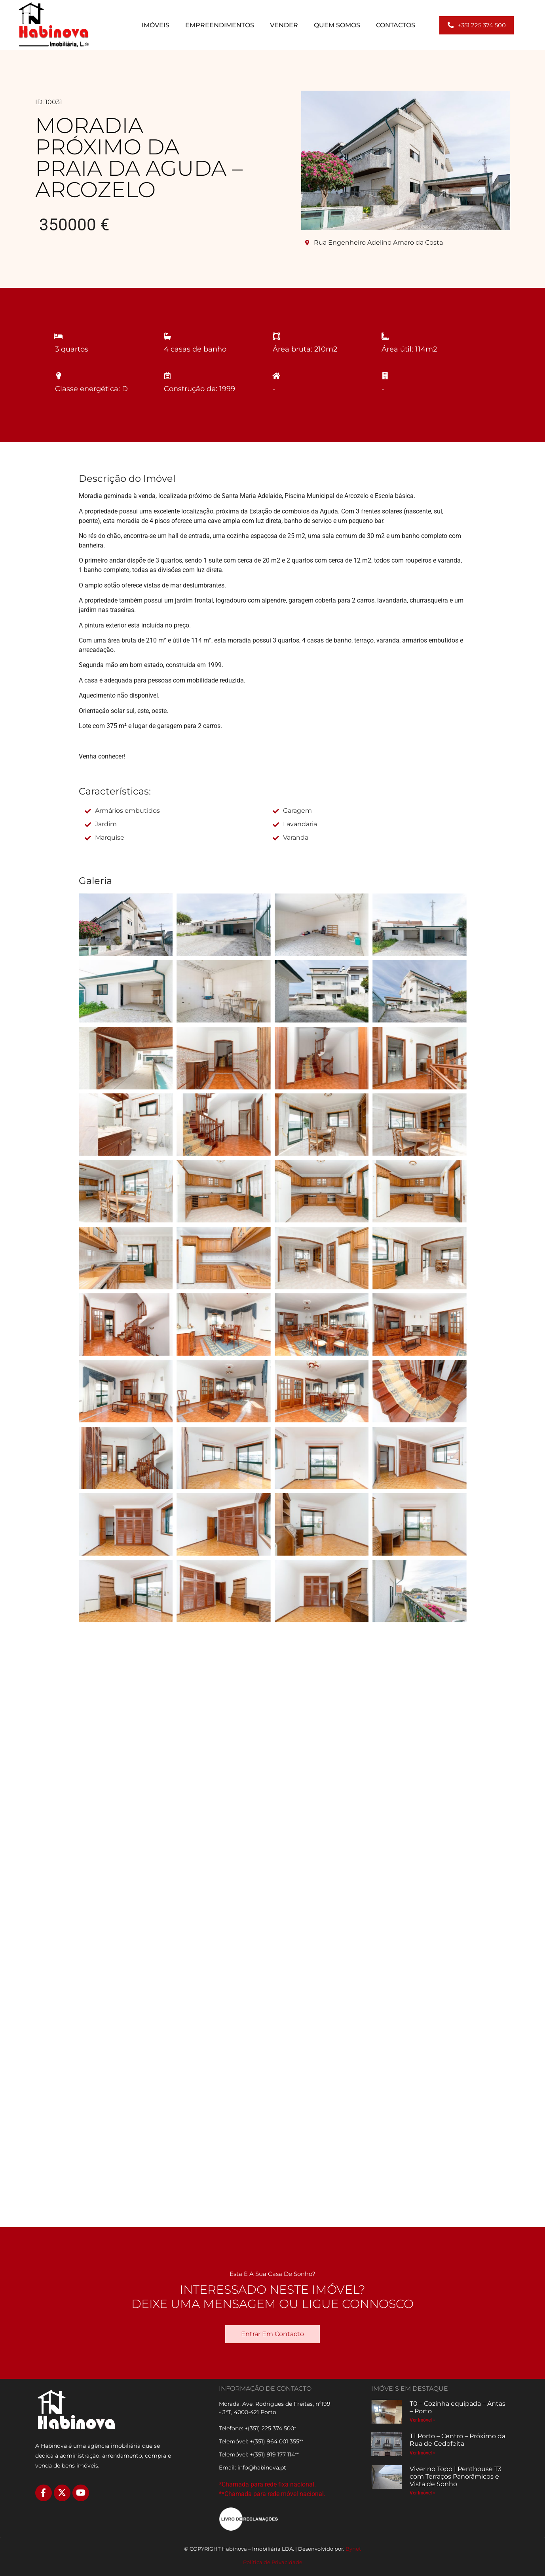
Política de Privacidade (272, 2562)
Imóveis (155, 25)
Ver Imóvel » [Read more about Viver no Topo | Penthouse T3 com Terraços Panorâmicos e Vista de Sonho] (422, 2493)
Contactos (395, 25)
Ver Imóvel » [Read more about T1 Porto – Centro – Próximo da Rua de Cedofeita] (422, 2453)
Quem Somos (337, 25)
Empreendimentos (219, 25)
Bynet (353, 2549)
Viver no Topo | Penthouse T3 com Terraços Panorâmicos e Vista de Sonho (455, 2476)
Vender (284, 25)
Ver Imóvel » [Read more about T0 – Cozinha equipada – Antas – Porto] (422, 2420)
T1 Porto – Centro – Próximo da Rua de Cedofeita (457, 2439)
